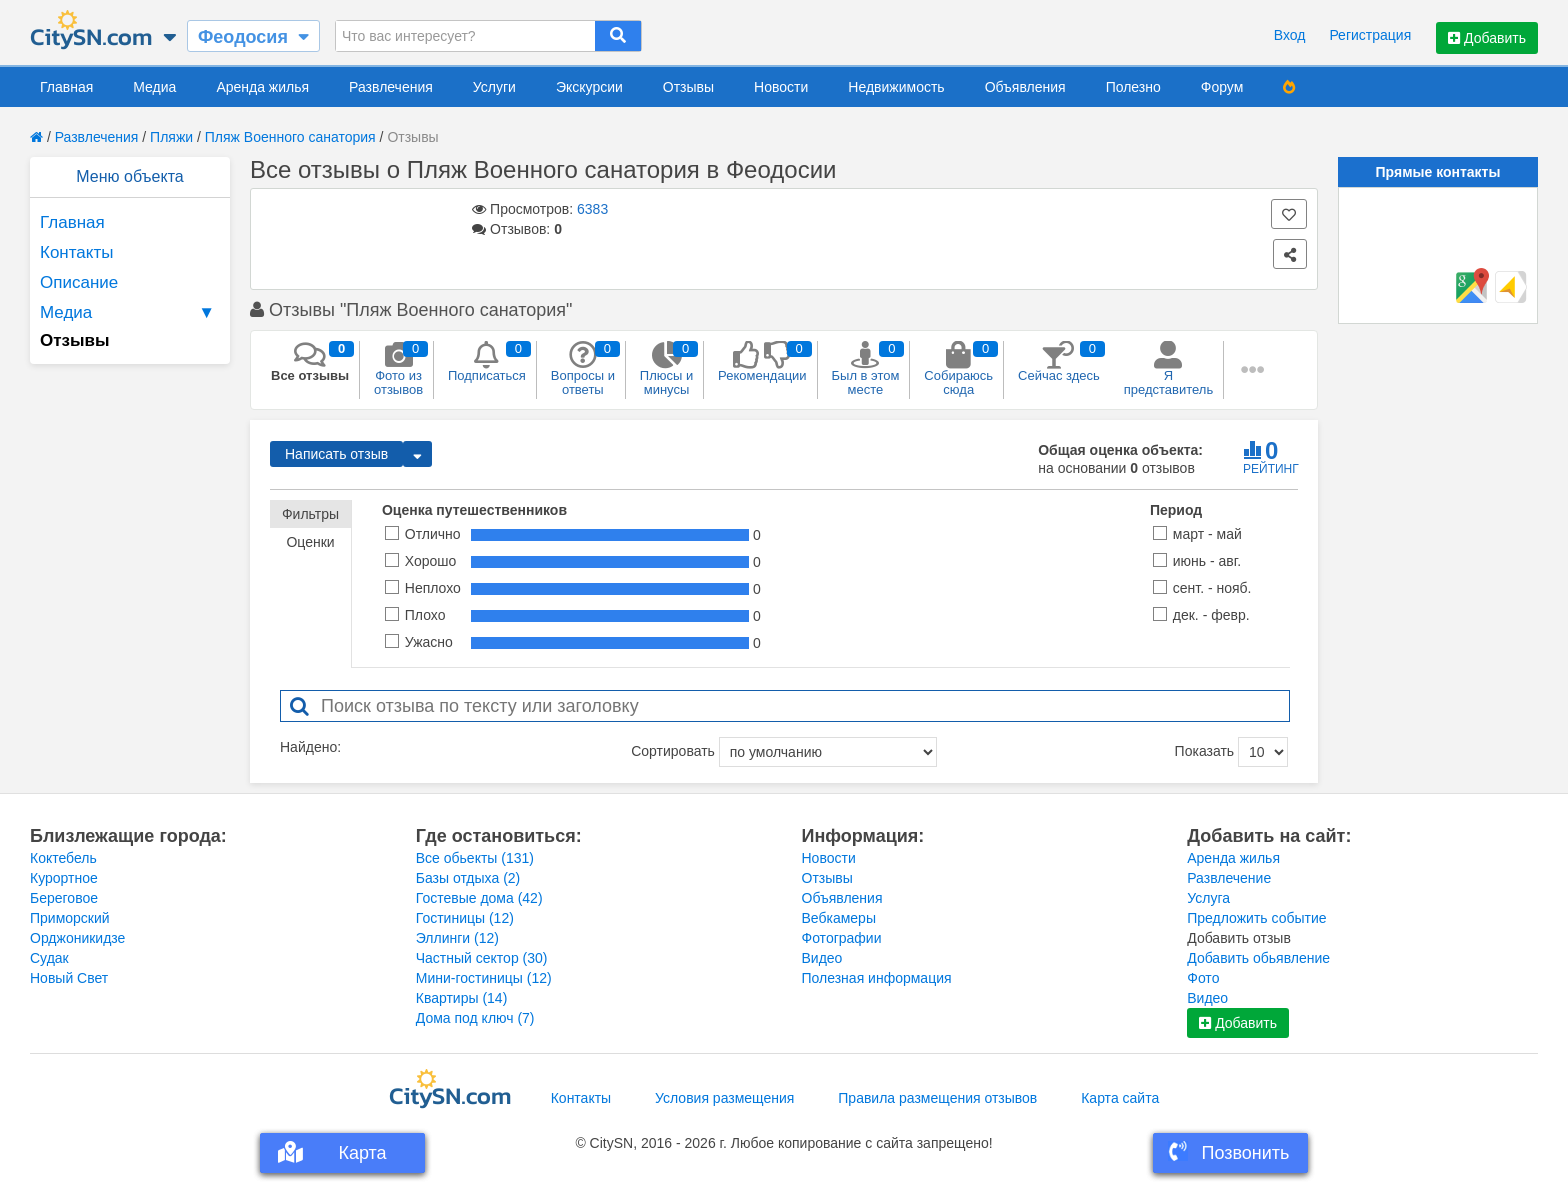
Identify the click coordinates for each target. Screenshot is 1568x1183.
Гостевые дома (479, 898)
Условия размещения (724, 1098)
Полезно (1133, 87)
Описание (79, 282)
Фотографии (842, 938)
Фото (1203, 978)
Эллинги (457, 938)
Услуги (494, 87)
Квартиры (462, 998)
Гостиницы (465, 918)
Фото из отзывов (398, 369)
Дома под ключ (475, 1018)
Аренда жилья (262, 87)
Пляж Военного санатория (290, 137)
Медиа (154, 87)
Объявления (1025, 87)
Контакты (76, 252)
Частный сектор (482, 958)
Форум (1222, 87)
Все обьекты (475, 858)
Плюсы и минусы (666, 369)
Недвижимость (896, 87)
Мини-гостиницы (484, 978)
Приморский (70, 918)
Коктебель (63, 858)
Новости (781, 87)
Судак (49, 958)
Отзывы (688, 87)
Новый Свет (69, 978)
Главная (66, 87)
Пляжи (171, 137)
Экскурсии (589, 87)
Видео (822, 958)
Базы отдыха (468, 878)
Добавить (1487, 38)
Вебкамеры (839, 918)
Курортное (64, 878)
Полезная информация (877, 978)
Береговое (64, 898)
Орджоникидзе (77, 938)
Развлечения (391, 87)
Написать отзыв (336, 454)
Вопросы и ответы (583, 369)
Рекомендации (762, 362)
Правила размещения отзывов (937, 1098)
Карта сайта (1120, 1098)
